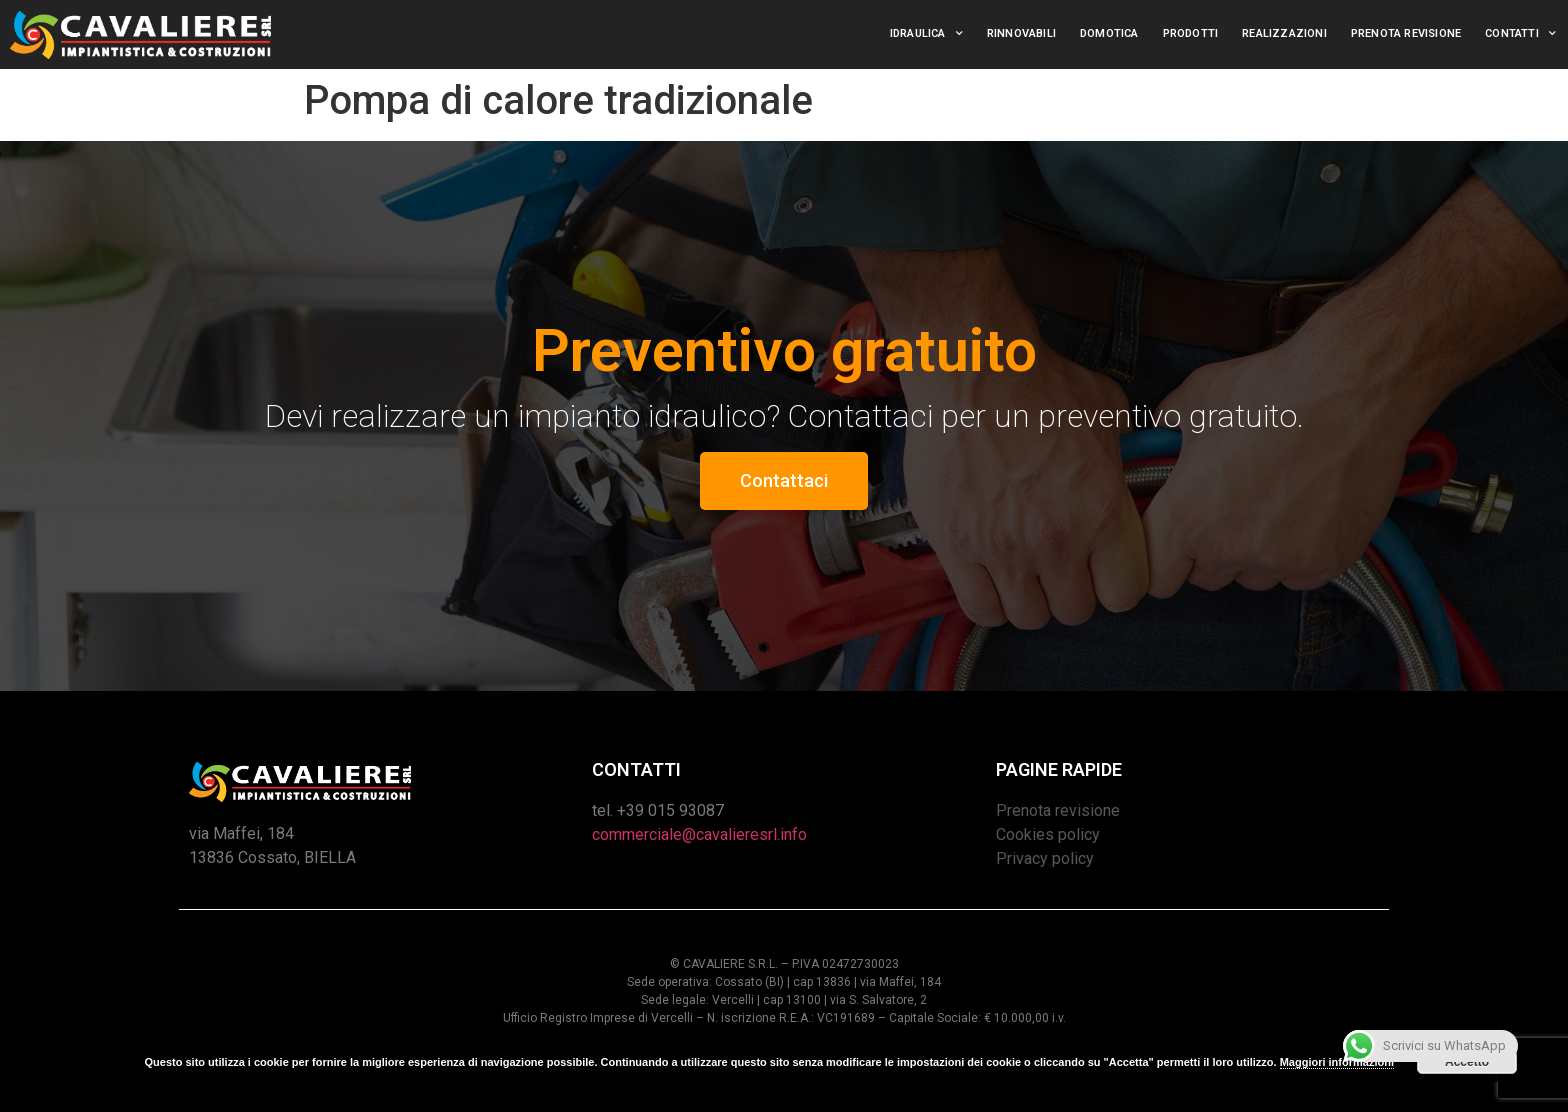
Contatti (1520, 34)
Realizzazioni (1284, 33)
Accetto (1467, 1062)
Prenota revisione (1406, 33)
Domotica (1109, 33)
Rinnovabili (1021, 33)
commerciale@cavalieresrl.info (699, 834)
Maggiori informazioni (1337, 1062)
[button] (784, 481)
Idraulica (926, 34)
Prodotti (1191, 33)
